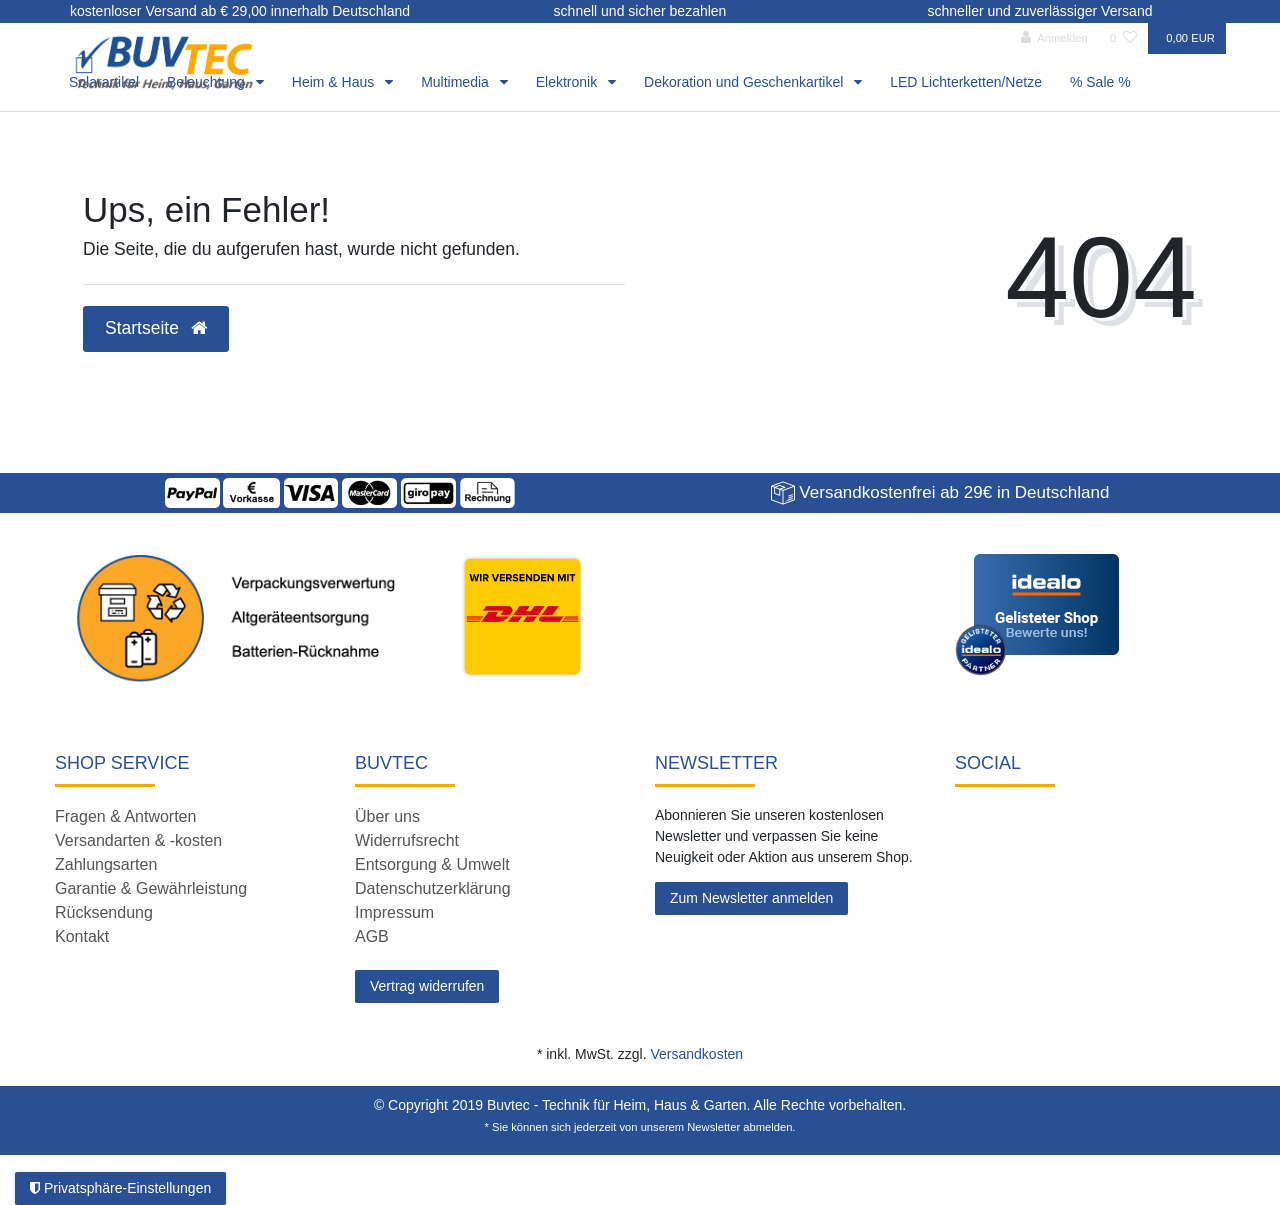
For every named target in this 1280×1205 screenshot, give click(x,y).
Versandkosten (696, 1054)
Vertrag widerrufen (427, 986)
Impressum (394, 912)
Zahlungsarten (106, 864)
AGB (372, 936)
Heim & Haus (335, 82)
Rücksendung (104, 912)
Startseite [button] (156, 328)
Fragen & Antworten (125, 816)
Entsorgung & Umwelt (432, 864)
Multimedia (457, 82)
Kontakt (82, 936)
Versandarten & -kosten (138, 840)
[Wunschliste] (1123, 38)
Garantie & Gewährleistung (151, 888)
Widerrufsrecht (407, 840)
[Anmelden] (1054, 38)
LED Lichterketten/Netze (966, 82)
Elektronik (568, 82)
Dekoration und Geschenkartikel (745, 82)
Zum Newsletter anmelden (751, 898)
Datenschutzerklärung (433, 888)
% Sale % (1100, 82)
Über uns (387, 816)
